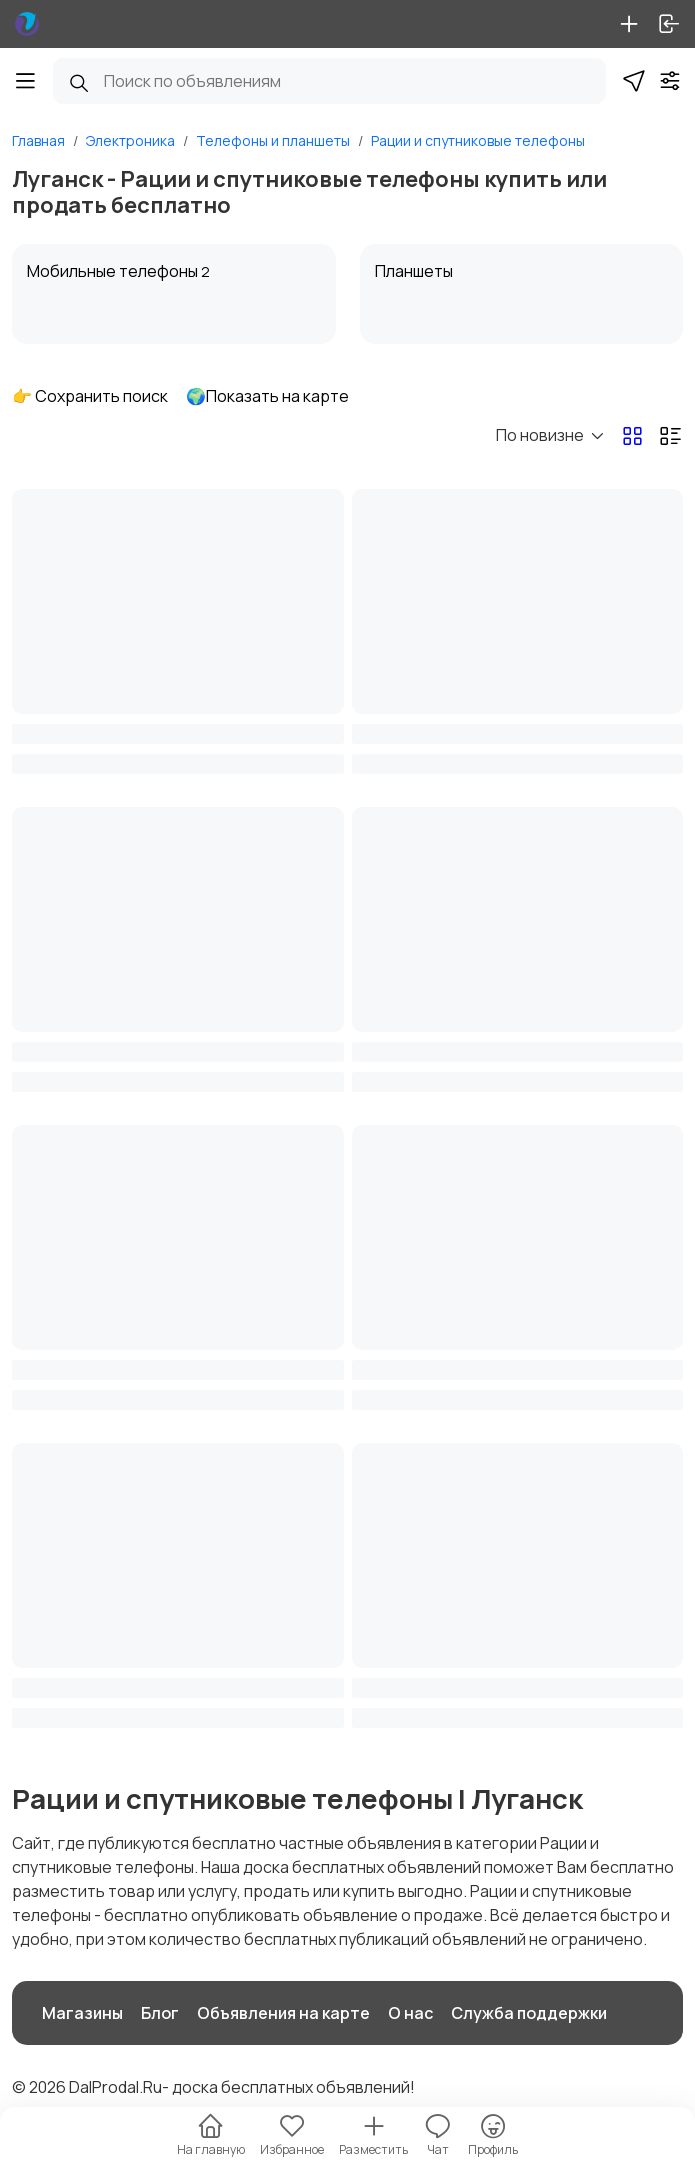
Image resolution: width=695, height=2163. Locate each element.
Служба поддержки (529, 2013)
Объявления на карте (283, 2013)
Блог (160, 2013)
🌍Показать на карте (267, 396)
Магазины (82, 2013)
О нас (410, 2013)
